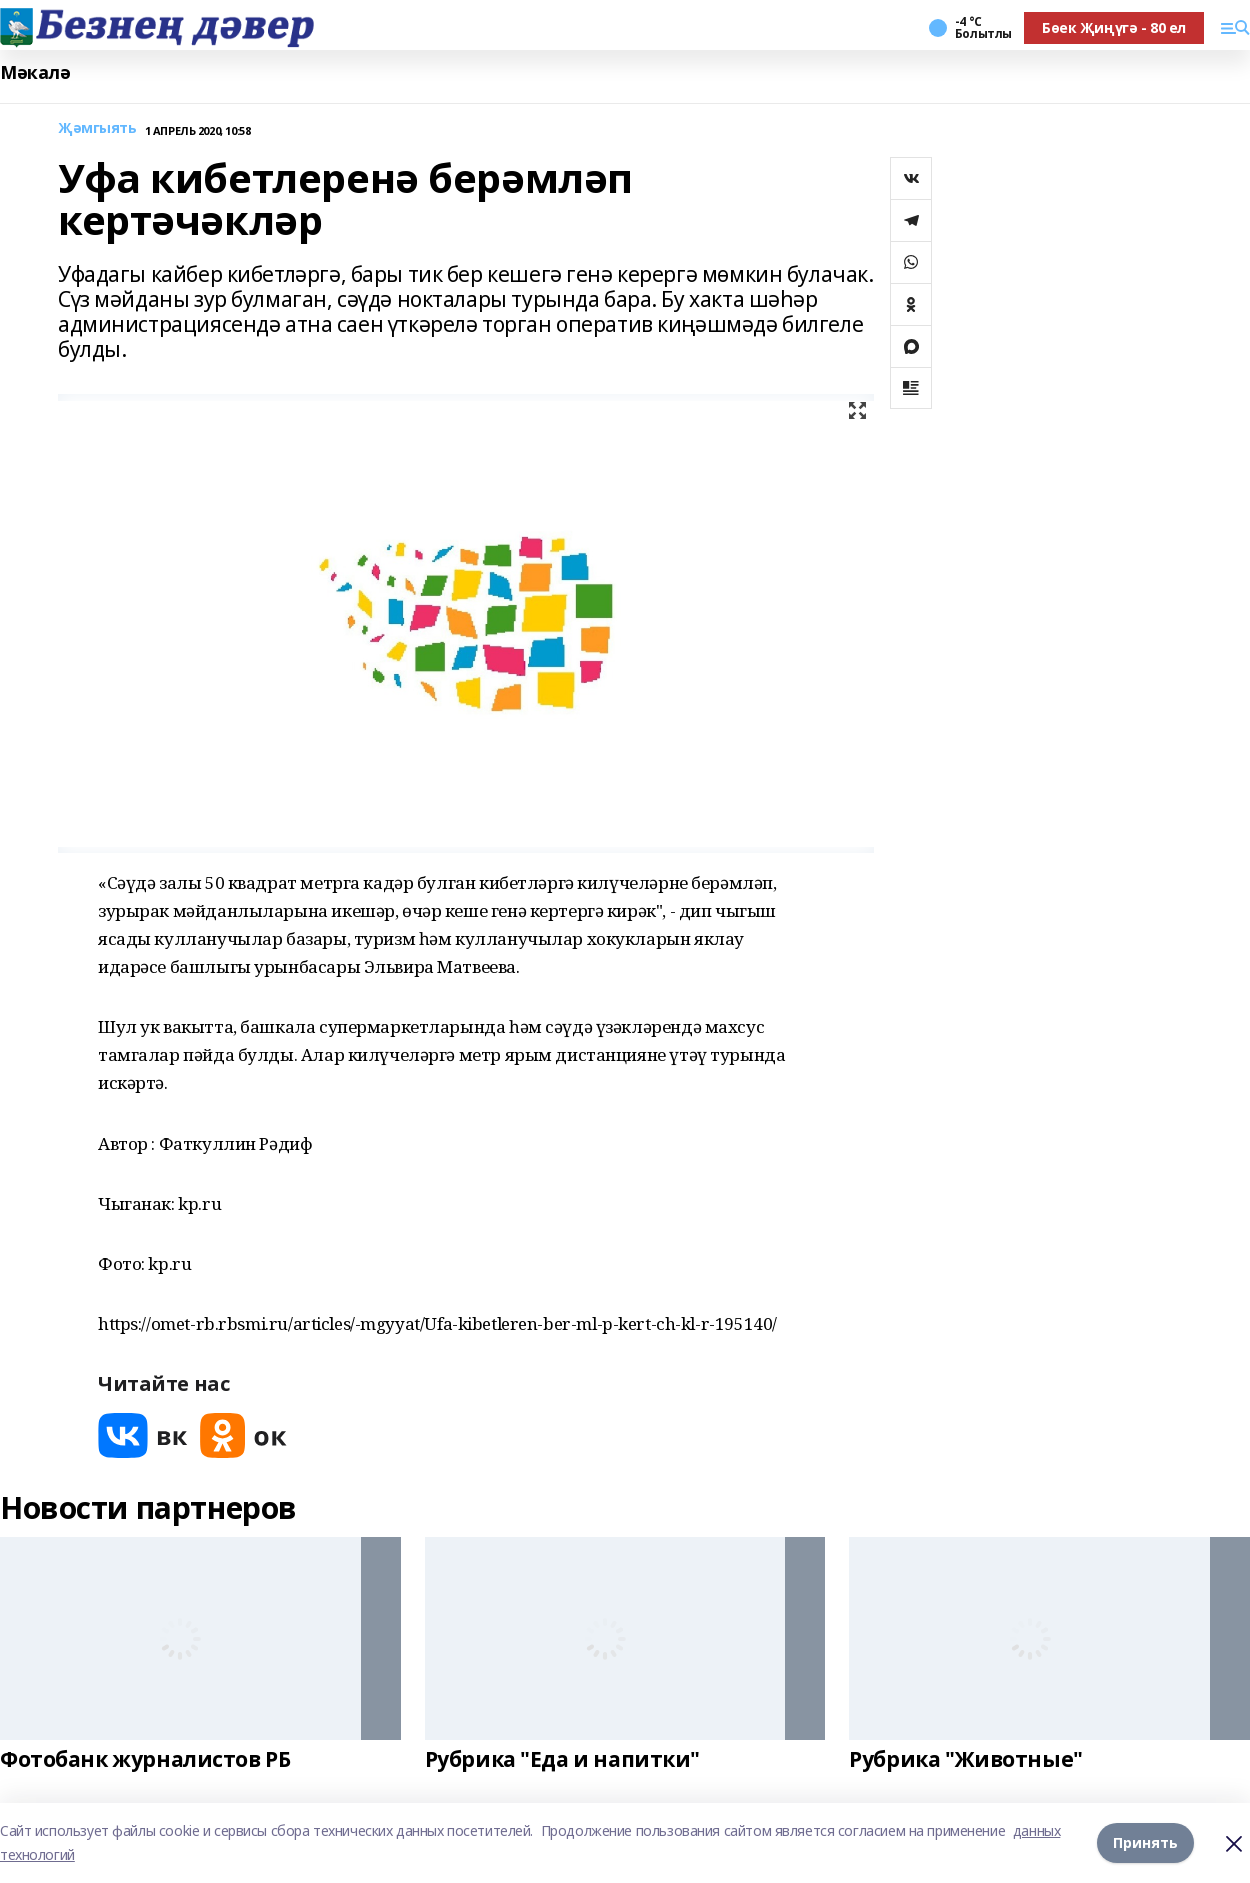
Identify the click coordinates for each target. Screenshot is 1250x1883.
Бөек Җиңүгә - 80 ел (1114, 27)
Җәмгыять (97, 128)
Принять (1145, 1842)
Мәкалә (35, 72)
